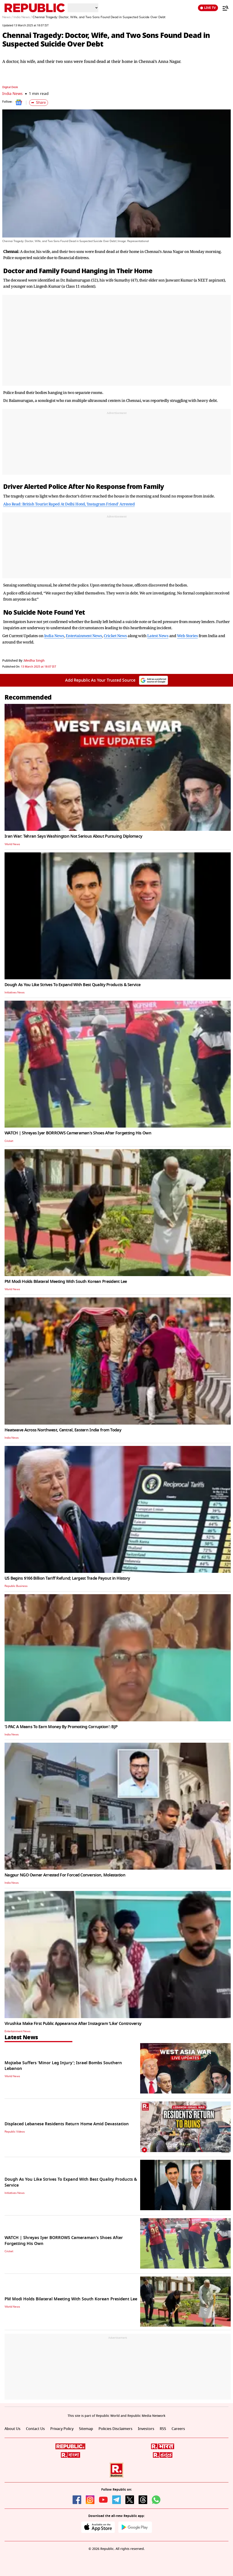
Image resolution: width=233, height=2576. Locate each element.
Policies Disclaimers (115, 2429)
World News (12, 844)
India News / (22, 17)
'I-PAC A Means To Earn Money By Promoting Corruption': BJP (61, 1727)
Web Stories (187, 635)
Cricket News (115, 635)
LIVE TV (208, 7)
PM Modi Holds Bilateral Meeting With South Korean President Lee (66, 1281)
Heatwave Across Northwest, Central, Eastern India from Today (63, 1430)
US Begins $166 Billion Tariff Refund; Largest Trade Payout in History (67, 1578)
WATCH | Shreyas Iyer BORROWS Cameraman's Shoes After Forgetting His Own (78, 1133)
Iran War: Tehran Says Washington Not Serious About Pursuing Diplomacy (73, 836)
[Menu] (223, 8)
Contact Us (35, 2429)
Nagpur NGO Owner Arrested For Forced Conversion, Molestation (65, 1875)
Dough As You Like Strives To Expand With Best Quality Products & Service (72, 985)
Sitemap (86, 2429)
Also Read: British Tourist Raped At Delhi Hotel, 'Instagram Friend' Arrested (69, 504)
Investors (146, 2429)
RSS (163, 2429)
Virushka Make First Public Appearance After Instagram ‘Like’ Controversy (73, 2024)
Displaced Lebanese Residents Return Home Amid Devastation (67, 2124)
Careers (178, 2429)
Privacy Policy (61, 2429)
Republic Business (16, 1586)
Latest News (158, 635)
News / (7, 17)
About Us (12, 2429)
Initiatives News (15, 992)
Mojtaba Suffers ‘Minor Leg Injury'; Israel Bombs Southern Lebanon (63, 2065)
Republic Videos (15, 2131)
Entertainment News (84, 635)
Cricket (9, 1141)
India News (12, 94)
